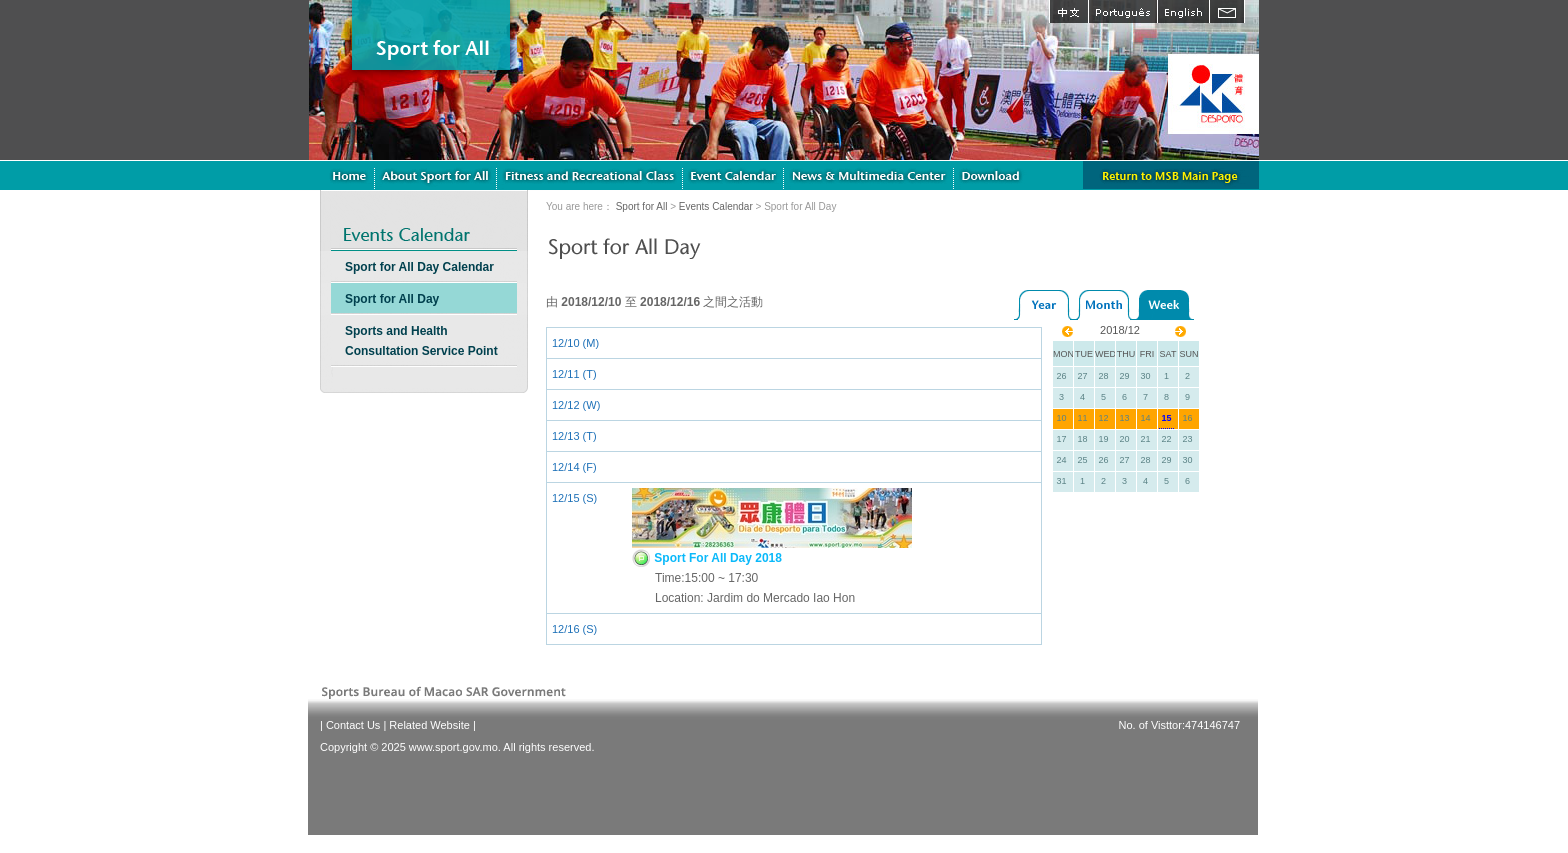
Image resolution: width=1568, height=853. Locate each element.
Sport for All (642, 206)
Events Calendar (716, 206)
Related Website (429, 725)
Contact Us (353, 725)
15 (1166, 418)
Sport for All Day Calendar (419, 267)
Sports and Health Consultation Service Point (421, 341)
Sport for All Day (392, 299)
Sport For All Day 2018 (707, 558)
